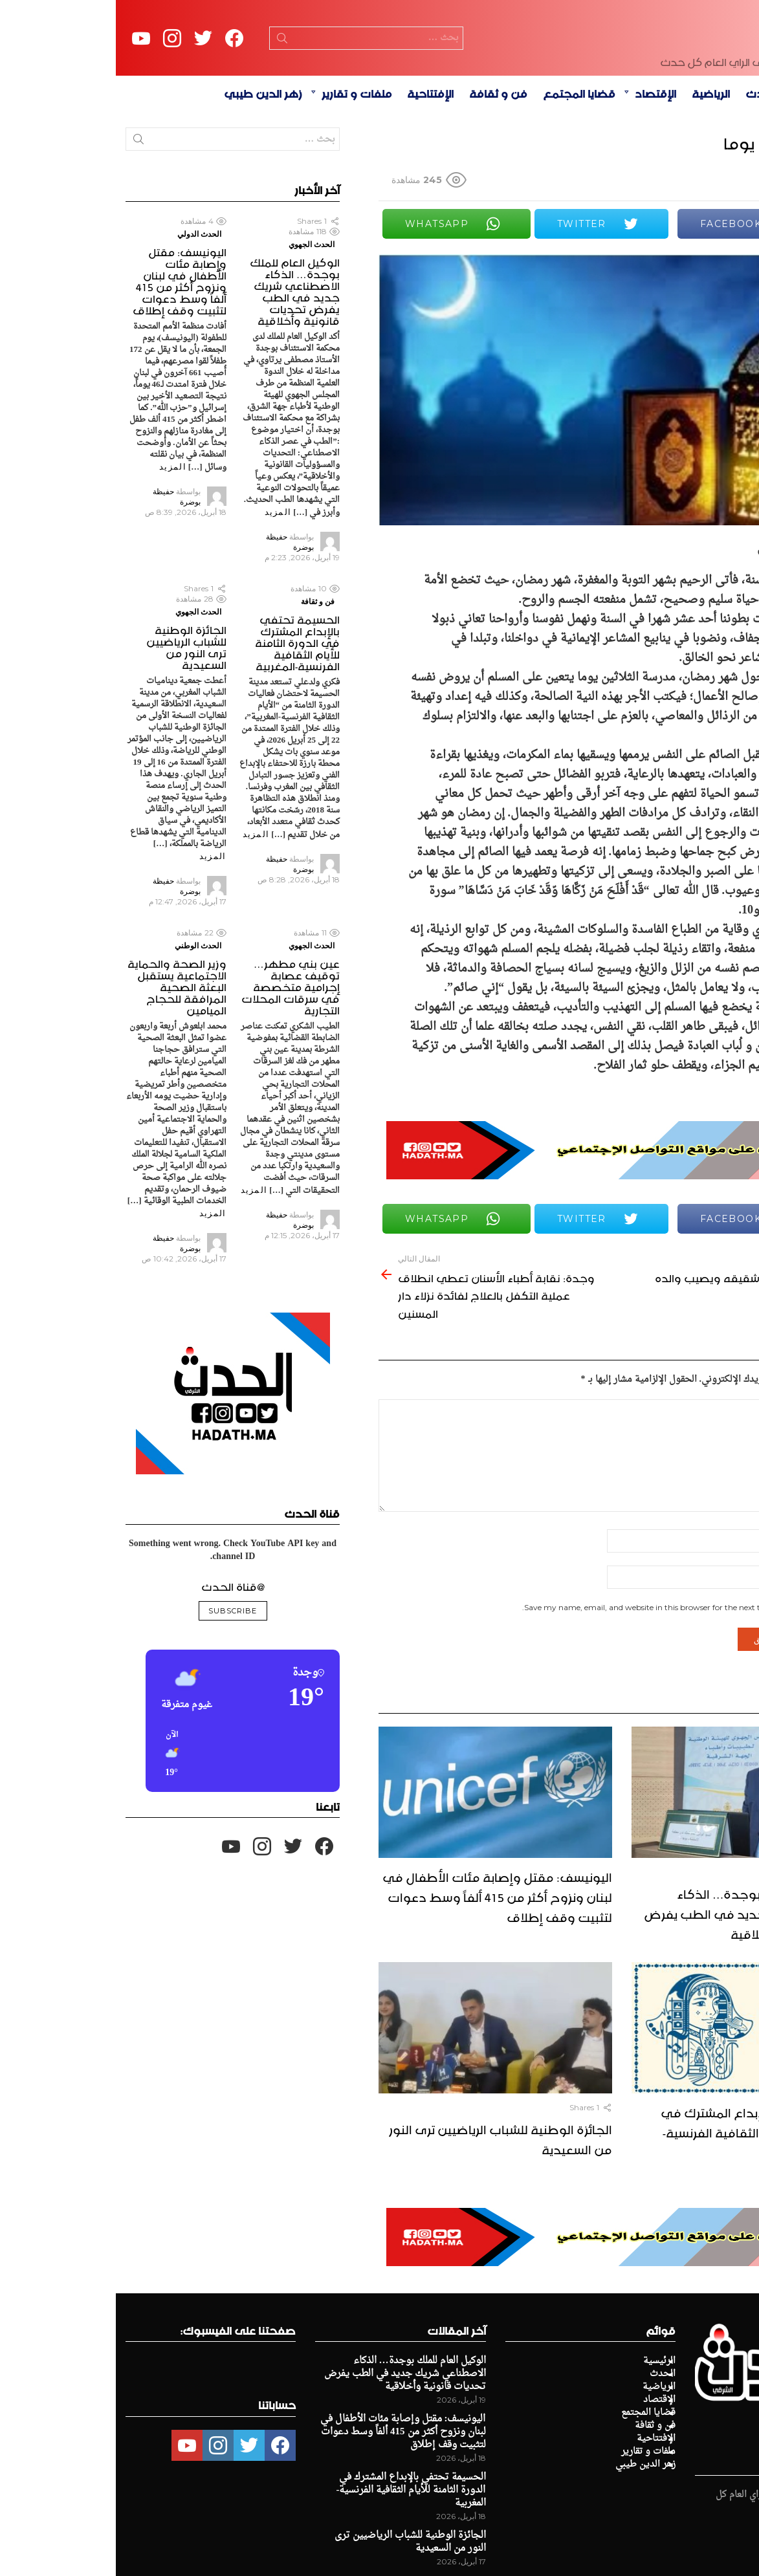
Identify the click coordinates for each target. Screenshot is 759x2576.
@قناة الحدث (117, 1655)
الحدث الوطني (82, 1015)
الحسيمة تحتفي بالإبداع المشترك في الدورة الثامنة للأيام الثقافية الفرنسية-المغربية (647, 2201)
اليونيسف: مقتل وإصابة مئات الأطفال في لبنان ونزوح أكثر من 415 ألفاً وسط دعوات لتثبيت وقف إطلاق (381, 1965)
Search (166, 75)
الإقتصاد (539, 162)
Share (732, 341)
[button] (181, 1824)
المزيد (162, 581)
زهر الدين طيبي (147, 162)
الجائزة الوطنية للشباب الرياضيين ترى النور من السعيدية (384, 2208)
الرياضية (595, 162)
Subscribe (117, 1680)
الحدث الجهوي (196, 314)
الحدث (646, 162)
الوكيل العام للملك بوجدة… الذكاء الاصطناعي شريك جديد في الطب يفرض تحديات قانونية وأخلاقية (638, 1982)
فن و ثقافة (382, 162)
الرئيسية (696, 162)
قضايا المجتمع (463, 162)
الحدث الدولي (83, 304)
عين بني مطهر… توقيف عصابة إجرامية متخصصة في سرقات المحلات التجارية (175, 1055)
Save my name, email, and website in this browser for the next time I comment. (554, 1678)
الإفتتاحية (314, 162)
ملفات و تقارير (241, 162)
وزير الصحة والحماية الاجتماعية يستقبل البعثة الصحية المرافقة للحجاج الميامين (61, 1055)
